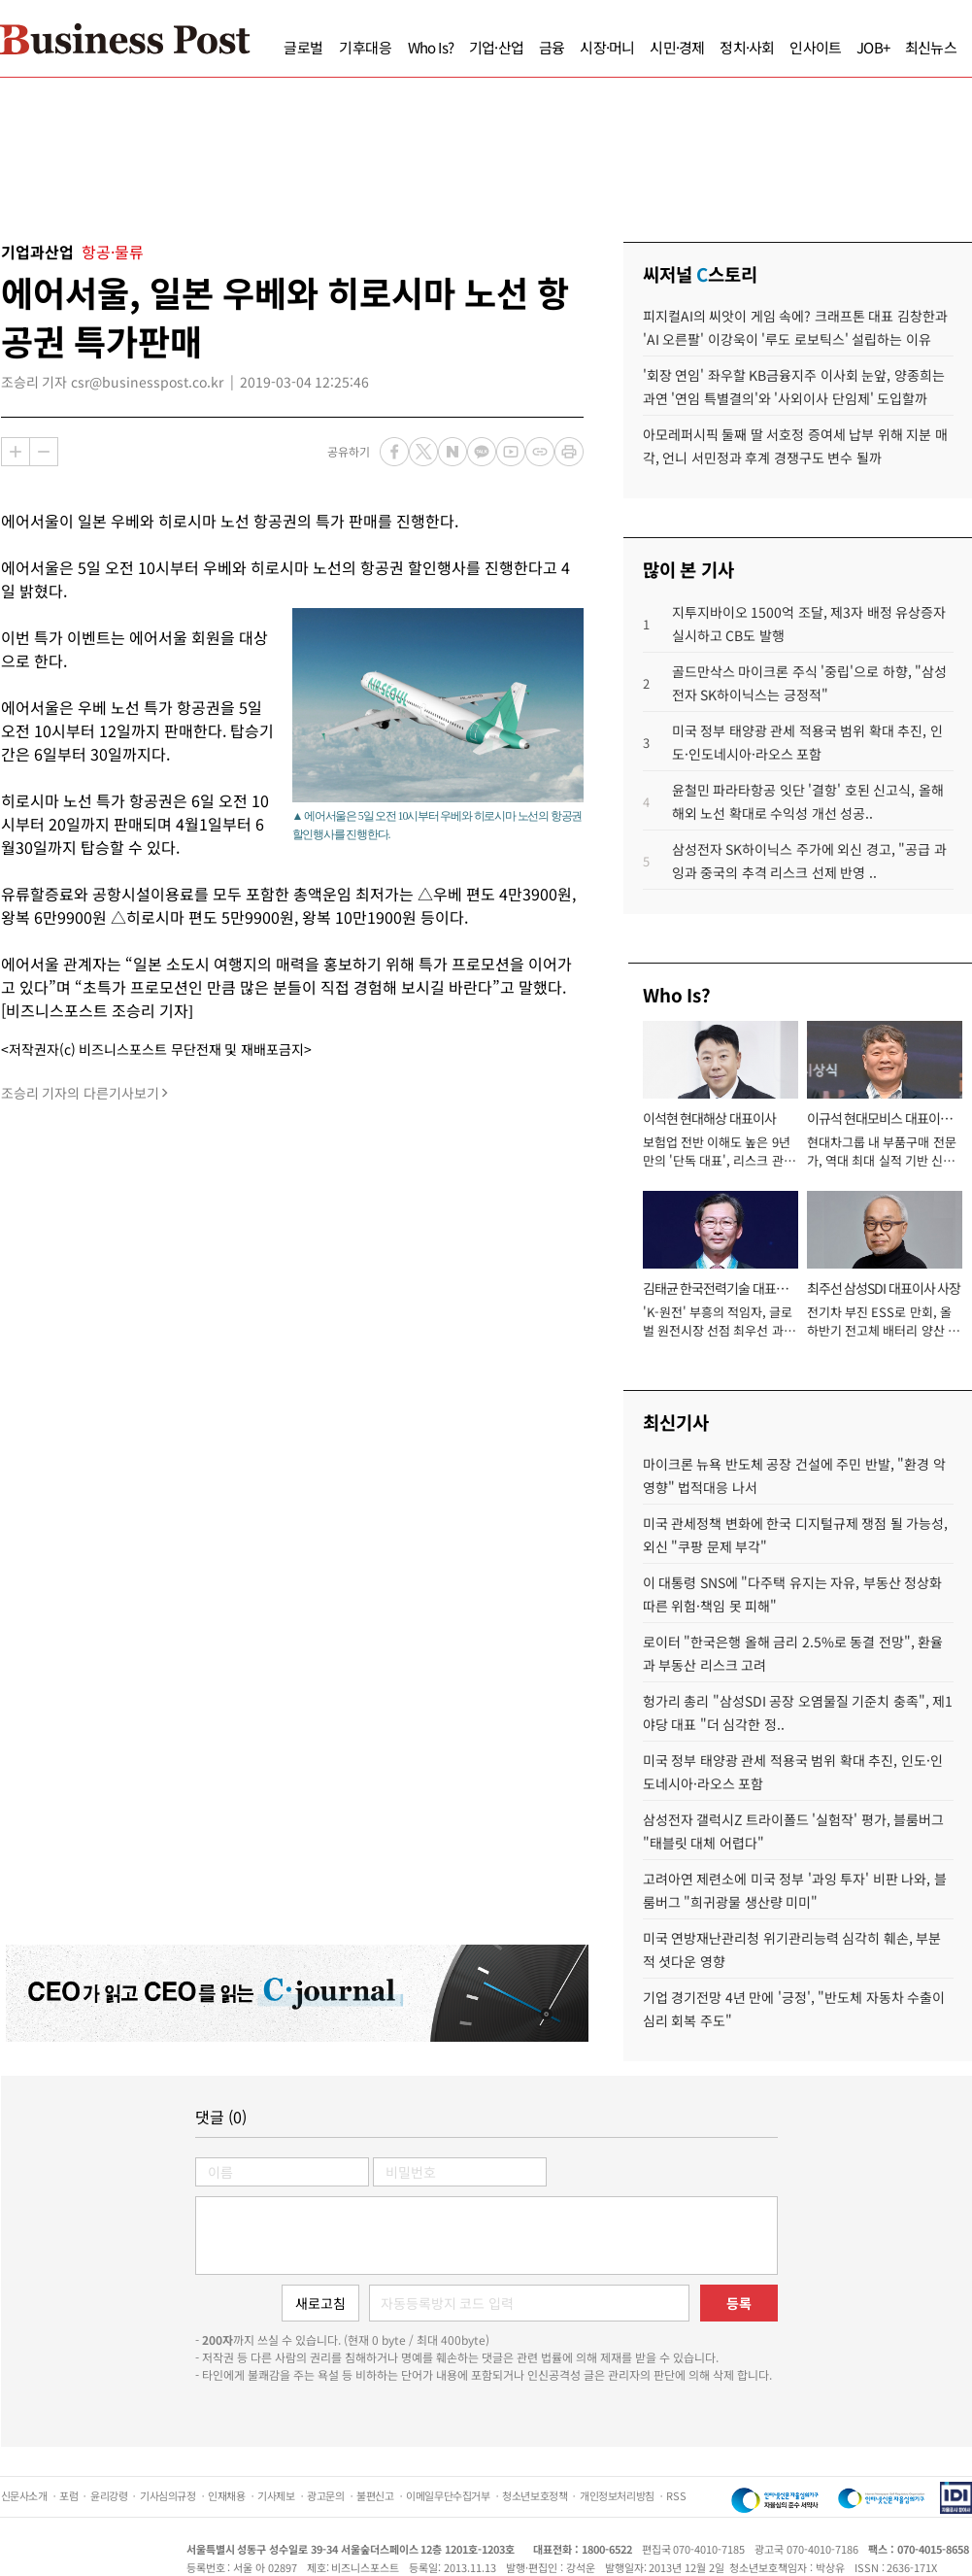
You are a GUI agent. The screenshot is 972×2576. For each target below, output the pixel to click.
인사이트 (815, 47)
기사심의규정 (168, 2495)
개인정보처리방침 (617, 2495)
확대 (15, 451)
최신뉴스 (930, 47)
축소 (43, 451)
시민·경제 (677, 47)
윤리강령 (108, 2495)
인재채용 (226, 2495)
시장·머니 (607, 47)
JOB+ (872, 47)
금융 (551, 47)
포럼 (68, 2495)
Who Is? (430, 47)
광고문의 (325, 2495)
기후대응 (365, 47)
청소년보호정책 (534, 2495)
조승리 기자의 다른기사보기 (80, 1092)
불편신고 (374, 2495)
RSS (676, 2495)
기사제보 (275, 2495)
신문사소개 (24, 2495)
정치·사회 (747, 47)
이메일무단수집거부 (447, 2495)
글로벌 (303, 47)
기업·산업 (496, 47)
